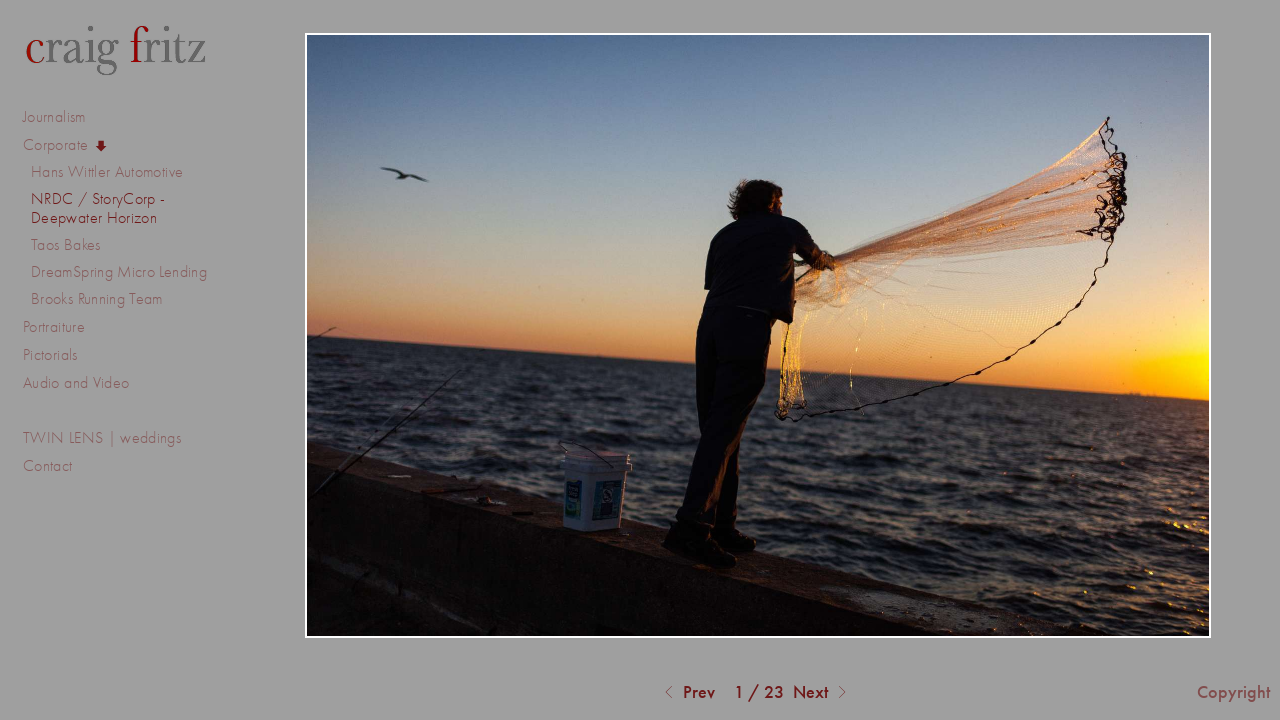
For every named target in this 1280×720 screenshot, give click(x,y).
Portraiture (54, 326)
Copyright (1233, 692)
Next (822, 693)
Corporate (66, 145)
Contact (48, 465)
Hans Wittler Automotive (107, 171)
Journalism (64, 117)
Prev (687, 693)
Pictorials (50, 354)
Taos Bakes (66, 244)
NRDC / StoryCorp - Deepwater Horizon (98, 208)
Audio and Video (86, 383)
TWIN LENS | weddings (102, 437)
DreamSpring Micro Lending (119, 271)
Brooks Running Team (97, 298)
